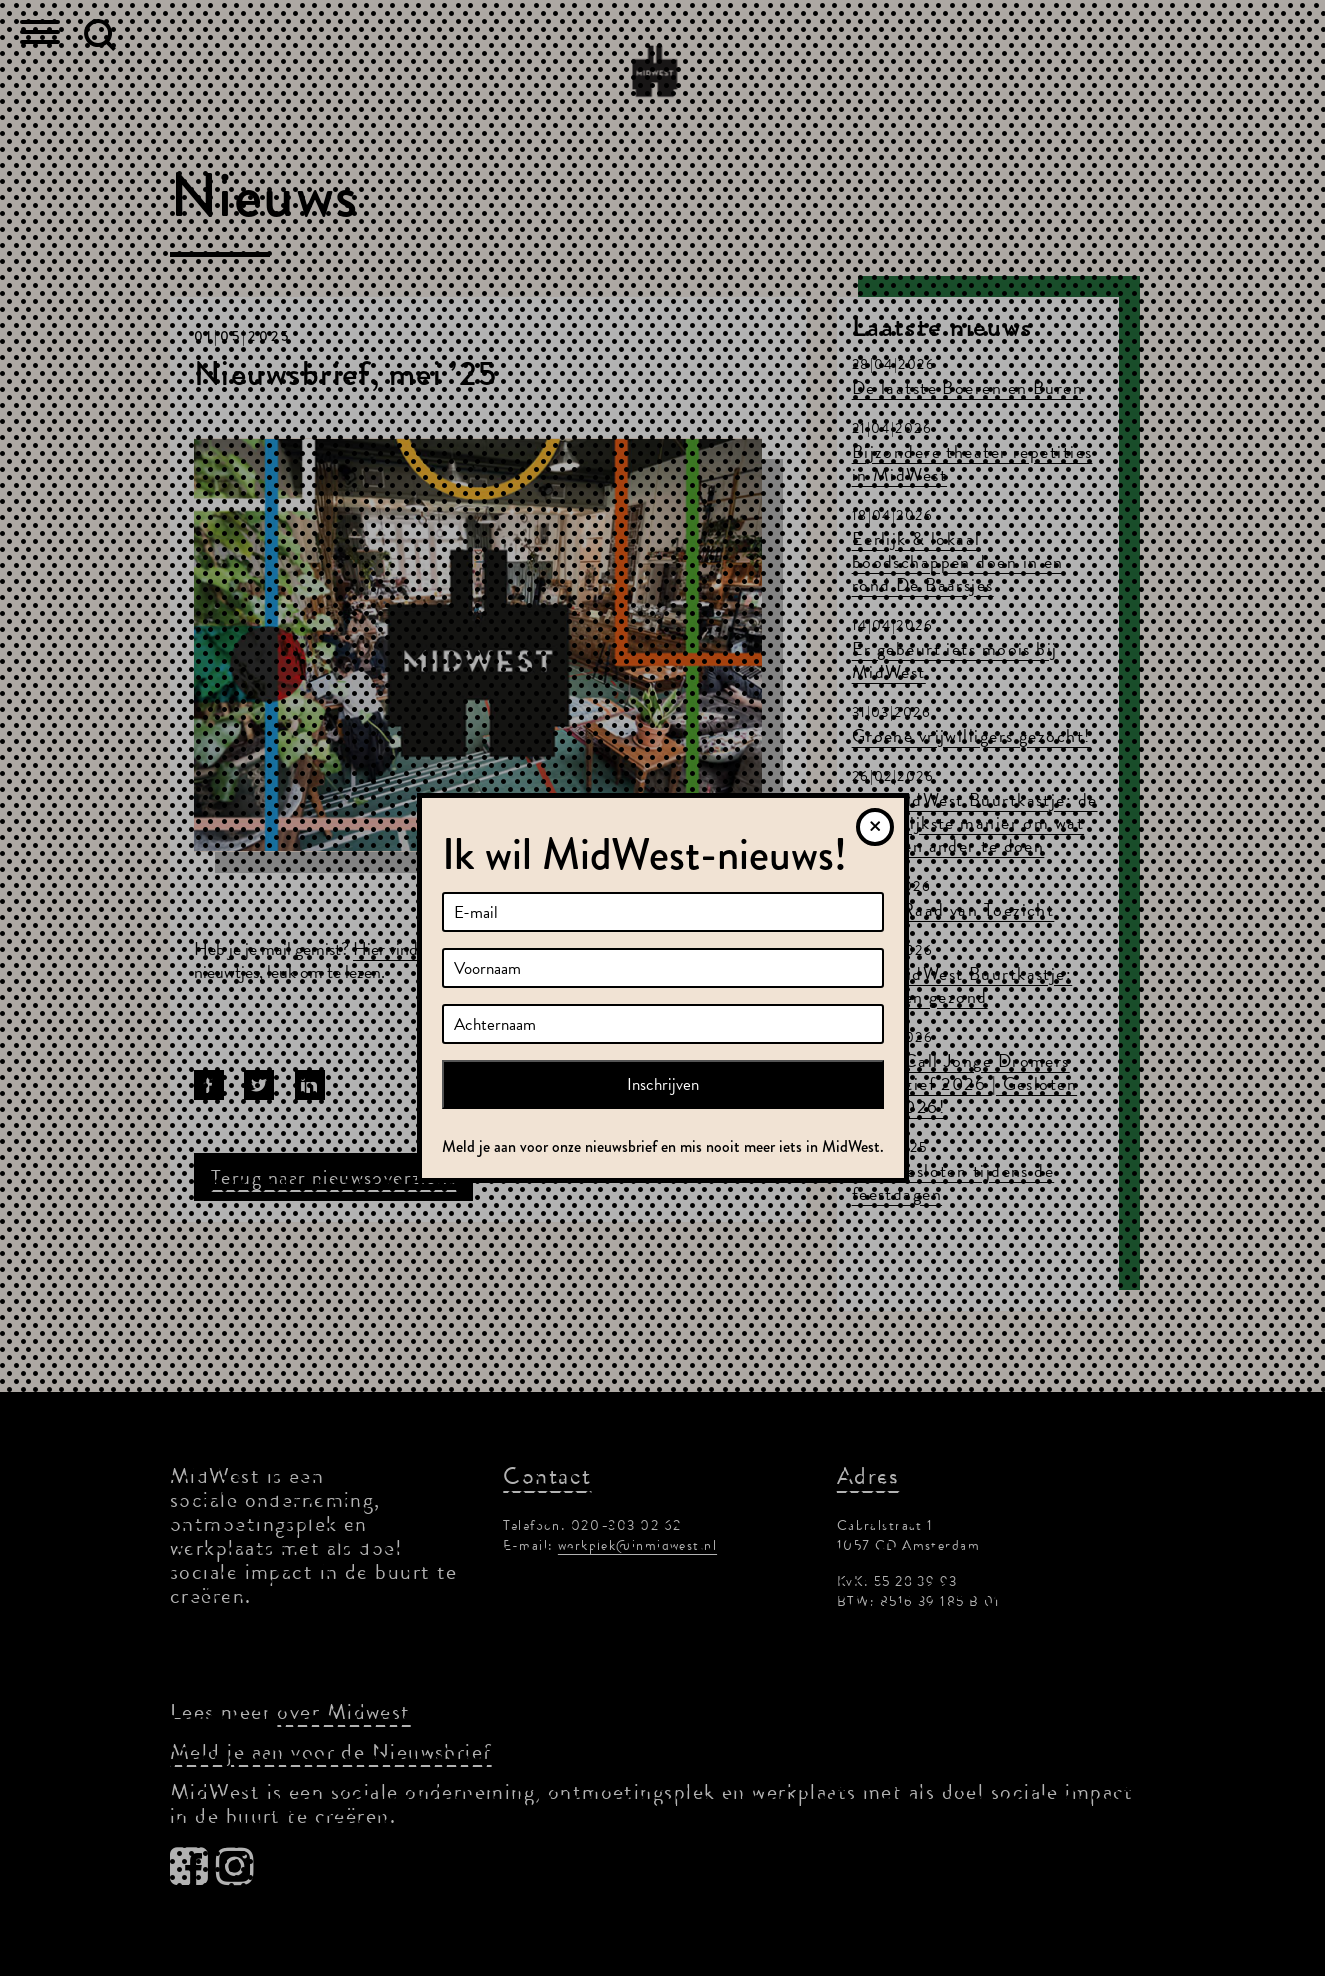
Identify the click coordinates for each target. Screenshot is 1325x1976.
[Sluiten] (875, 827)
